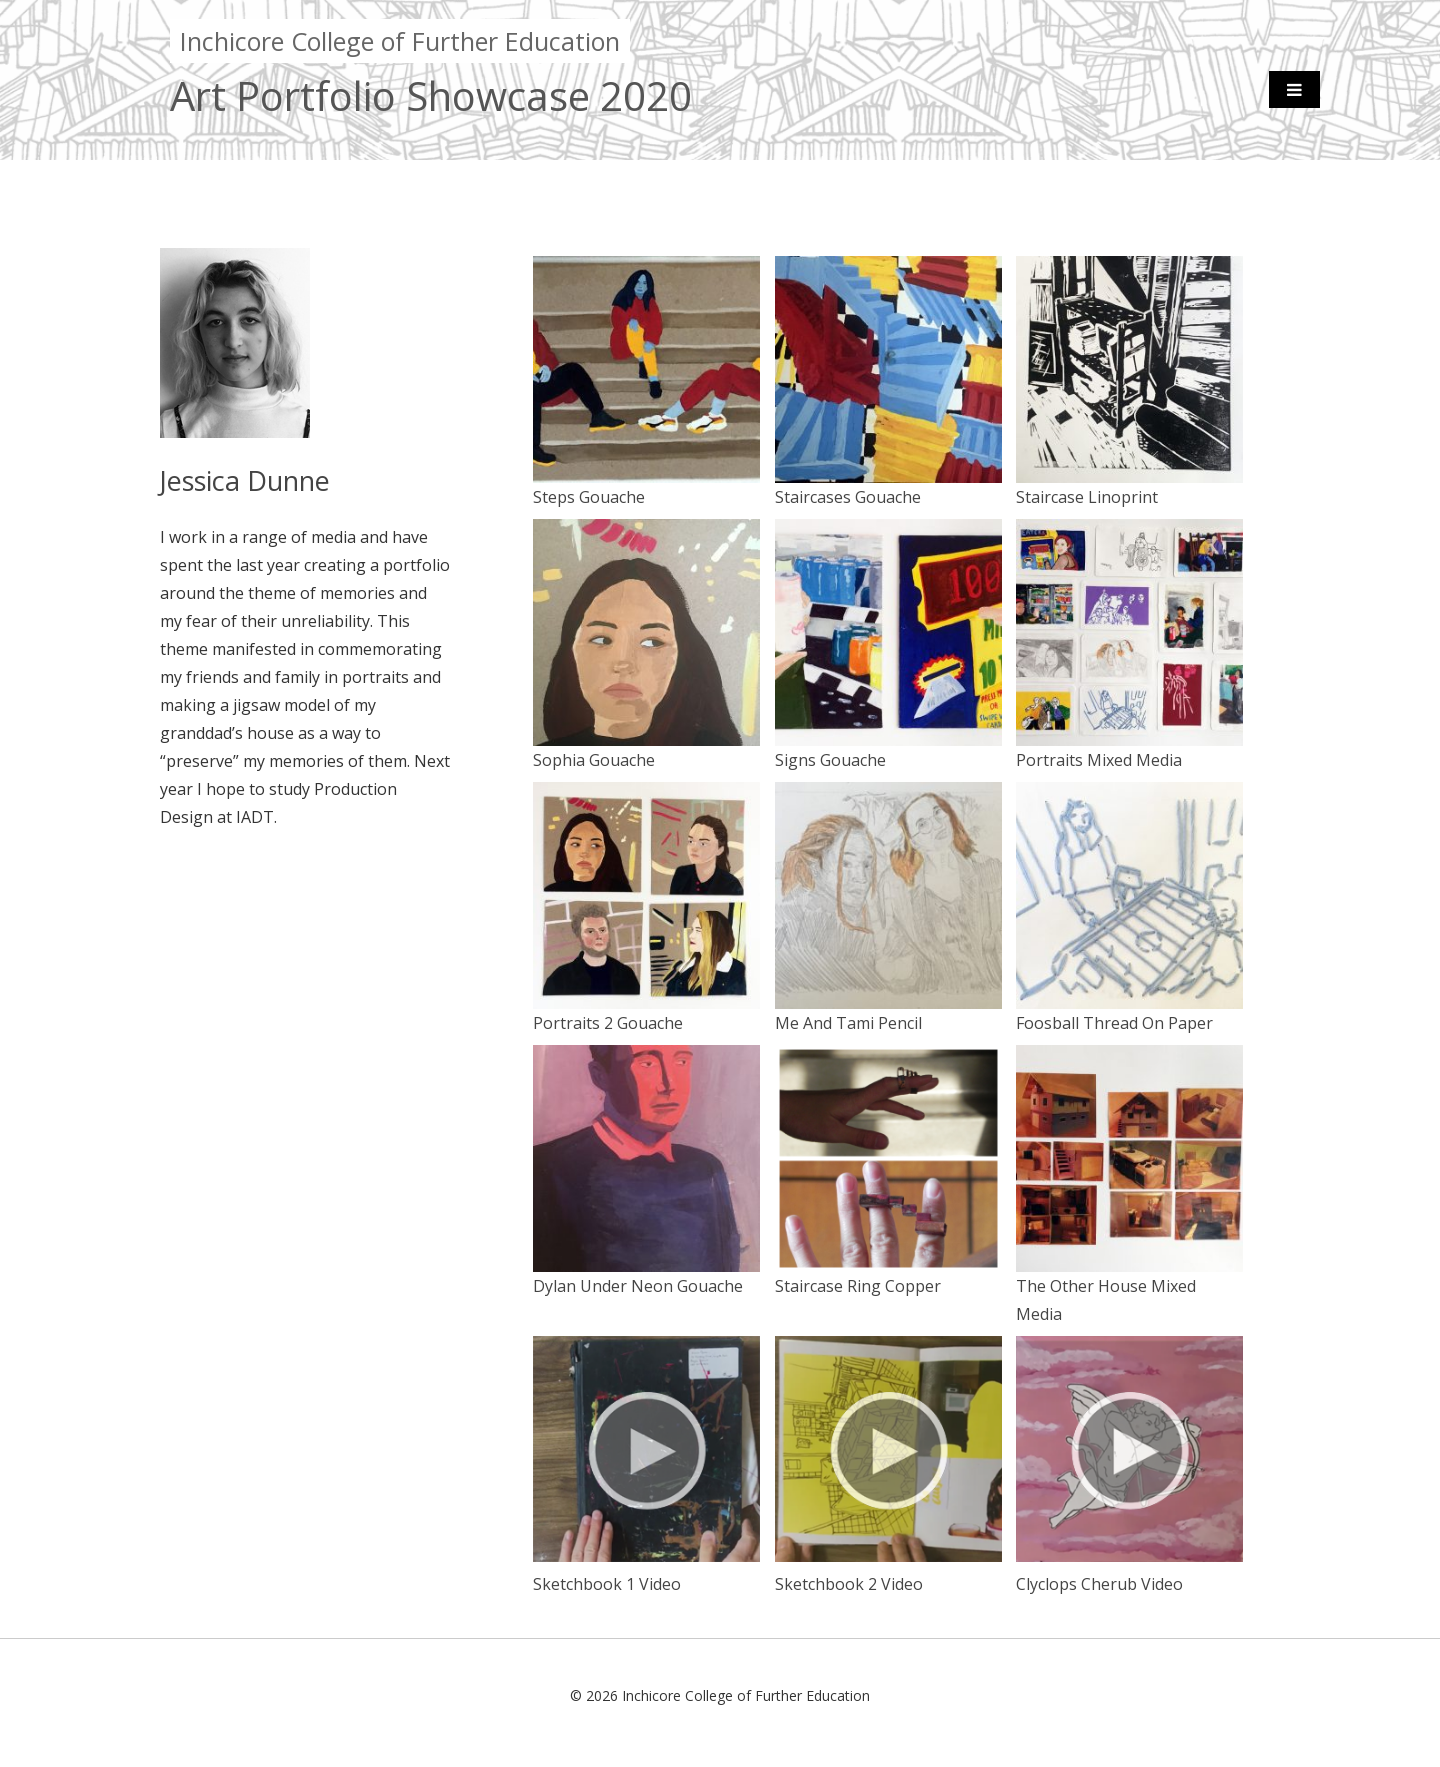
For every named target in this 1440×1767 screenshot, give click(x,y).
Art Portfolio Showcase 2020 (431, 95)
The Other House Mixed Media (1129, 1290)
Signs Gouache (888, 750)
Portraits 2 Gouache (646, 1013)
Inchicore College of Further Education (400, 41)
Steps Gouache (646, 487)
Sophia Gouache (646, 750)
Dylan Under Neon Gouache (646, 1276)
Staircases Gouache (888, 487)
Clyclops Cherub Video (1129, 1574)
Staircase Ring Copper (888, 1276)
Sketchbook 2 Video (888, 1574)
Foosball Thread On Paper (1129, 1013)
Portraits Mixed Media (1129, 750)
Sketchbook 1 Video (646, 1574)
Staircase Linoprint (1129, 487)
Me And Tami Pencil (888, 1013)
